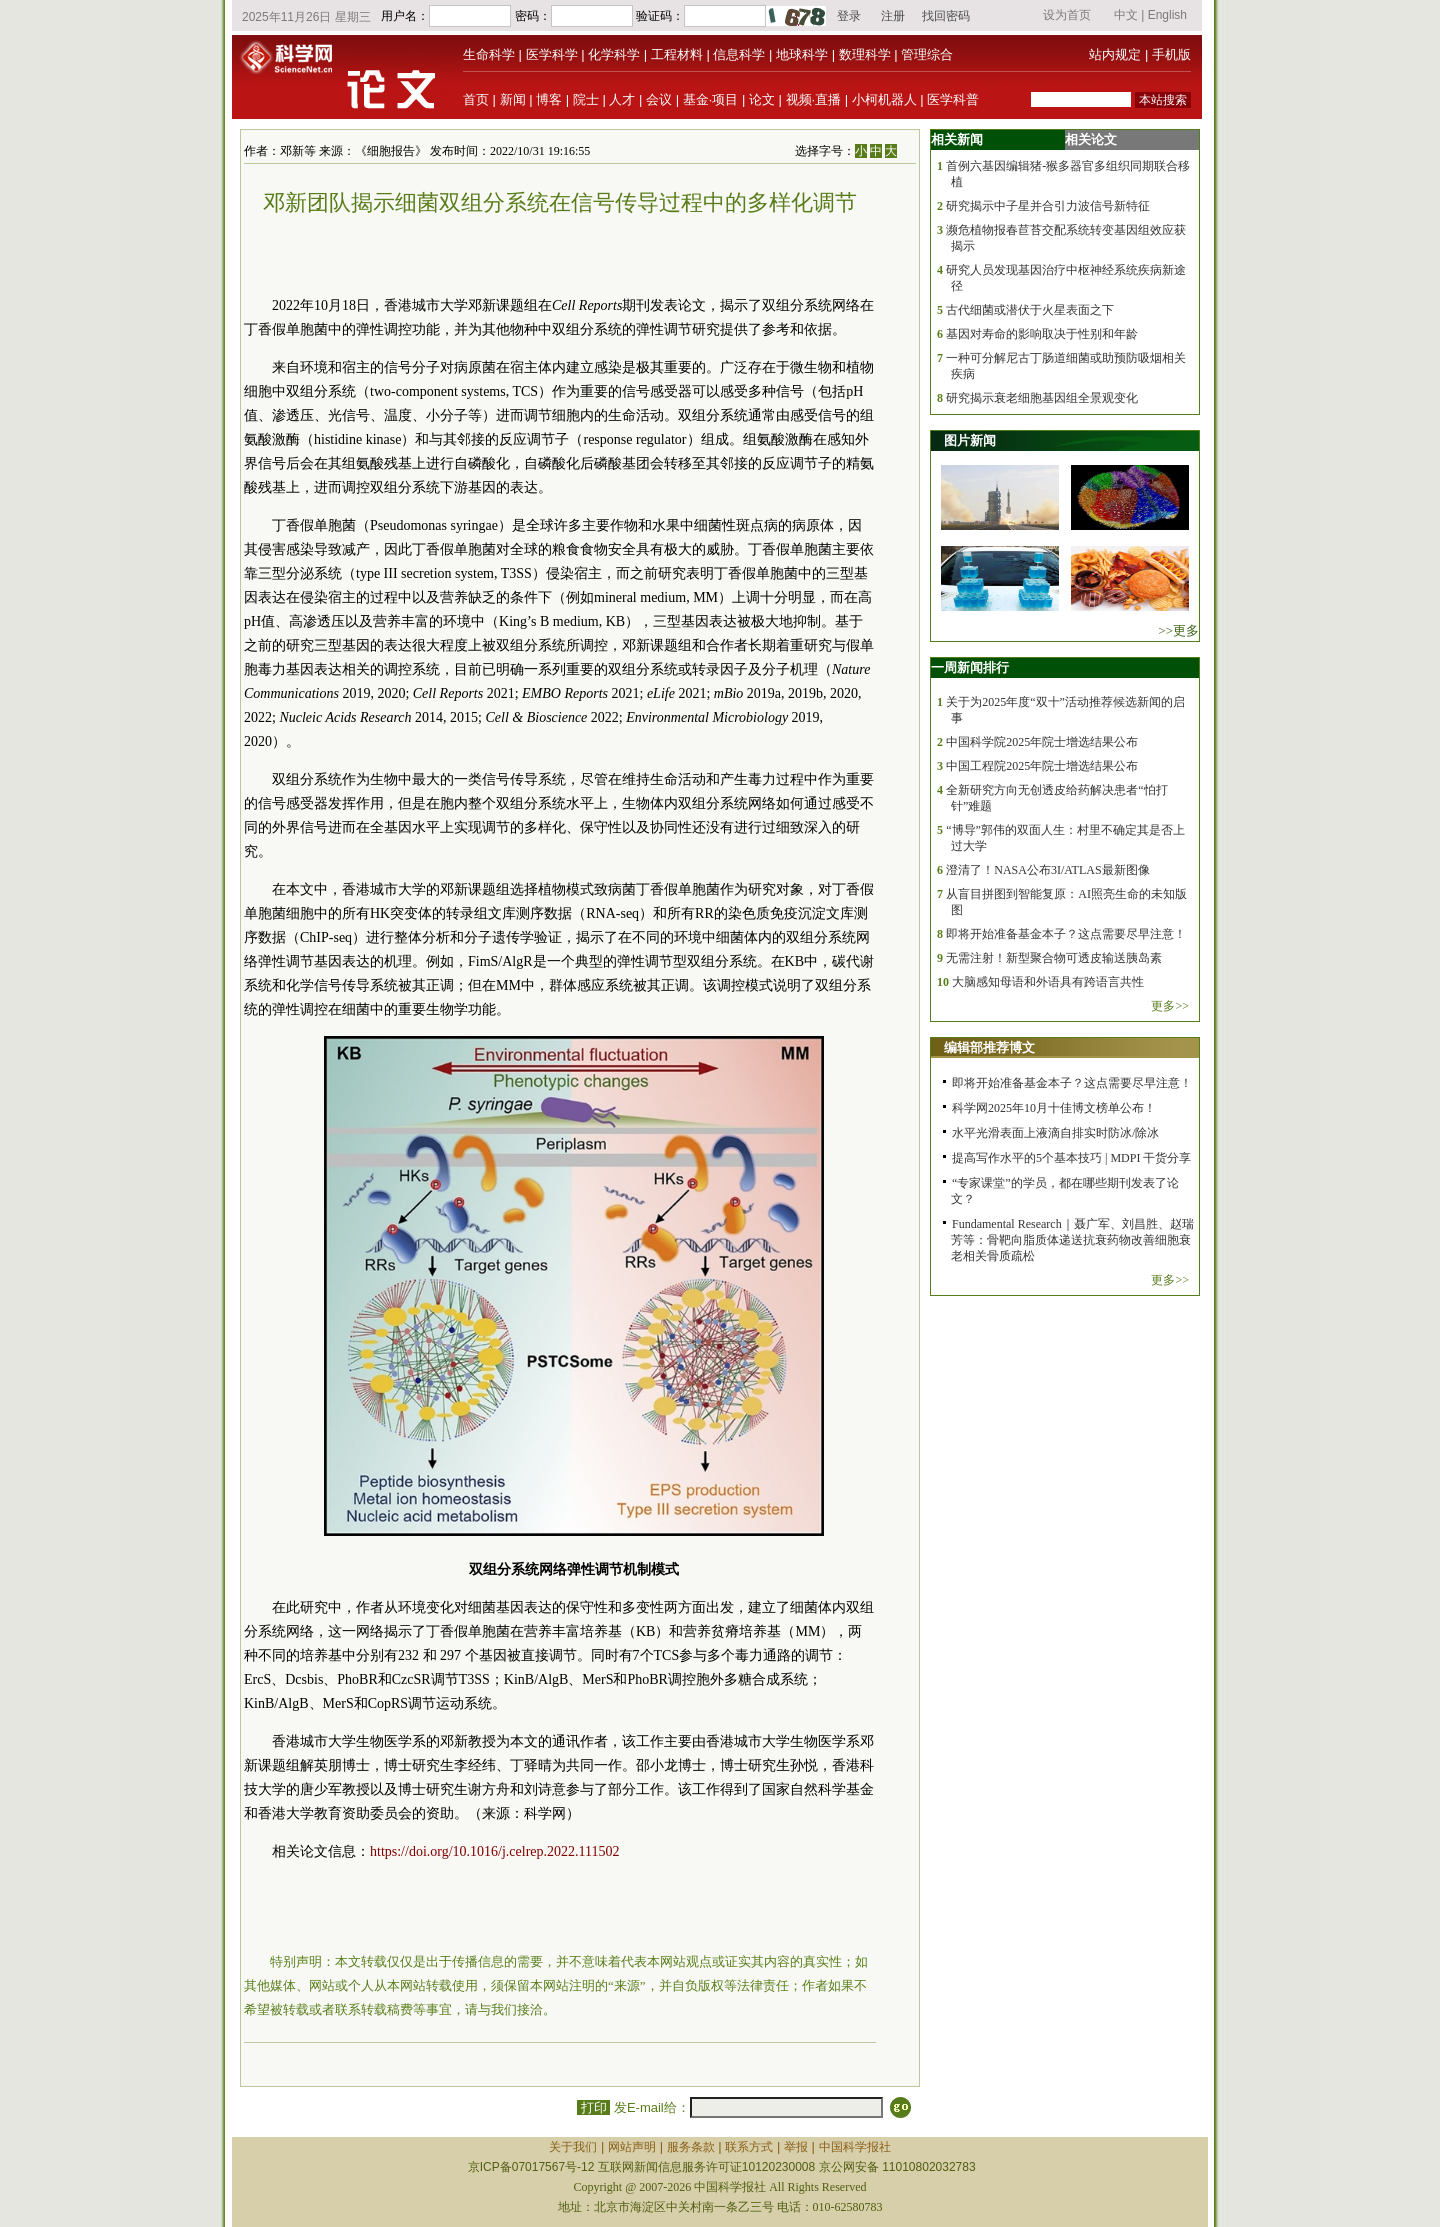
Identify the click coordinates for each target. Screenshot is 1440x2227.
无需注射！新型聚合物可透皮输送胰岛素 (1054, 958)
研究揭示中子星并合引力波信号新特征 (1048, 206)
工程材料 (677, 54)
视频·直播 (814, 99)
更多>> (1170, 1006)
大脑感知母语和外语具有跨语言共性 (1048, 982)
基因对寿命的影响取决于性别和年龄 (1042, 334)
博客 (549, 99)
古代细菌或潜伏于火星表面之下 (1030, 310)
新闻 (513, 99)
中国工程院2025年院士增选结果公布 (1042, 766)
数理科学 (865, 54)
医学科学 (552, 54)
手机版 (1171, 54)
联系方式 (749, 2147)
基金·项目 (711, 99)
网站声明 (632, 2147)
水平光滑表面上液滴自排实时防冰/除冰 (1055, 1133)
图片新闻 (970, 440)
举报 (796, 2147)
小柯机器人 (884, 99)
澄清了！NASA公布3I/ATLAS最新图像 (1047, 870)
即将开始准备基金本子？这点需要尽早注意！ (1066, 934)
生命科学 (489, 54)
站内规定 (1115, 54)
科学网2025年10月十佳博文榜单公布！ (1054, 1108)
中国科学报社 (855, 2147)
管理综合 (927, 54)
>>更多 (1178, 630)
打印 (593, 2107)
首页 (476, 99)
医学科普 (953, 99)
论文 (762, 99)
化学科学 (614, 54)
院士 (586, 99)
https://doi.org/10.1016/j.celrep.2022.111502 (495, 1851)
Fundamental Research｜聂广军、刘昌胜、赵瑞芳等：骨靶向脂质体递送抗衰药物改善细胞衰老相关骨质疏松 (1072, 1240)
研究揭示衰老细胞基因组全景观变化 (1042, 398)
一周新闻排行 (970, 667)
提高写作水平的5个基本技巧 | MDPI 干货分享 (1071, 1158)
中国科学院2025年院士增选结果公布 (1042, 742)
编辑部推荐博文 (989, 1047)
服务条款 (691, 2147)
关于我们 (573, 2147)
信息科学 (739, 54)
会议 (659, 99)
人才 (622, 99)
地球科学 (802, 54)
